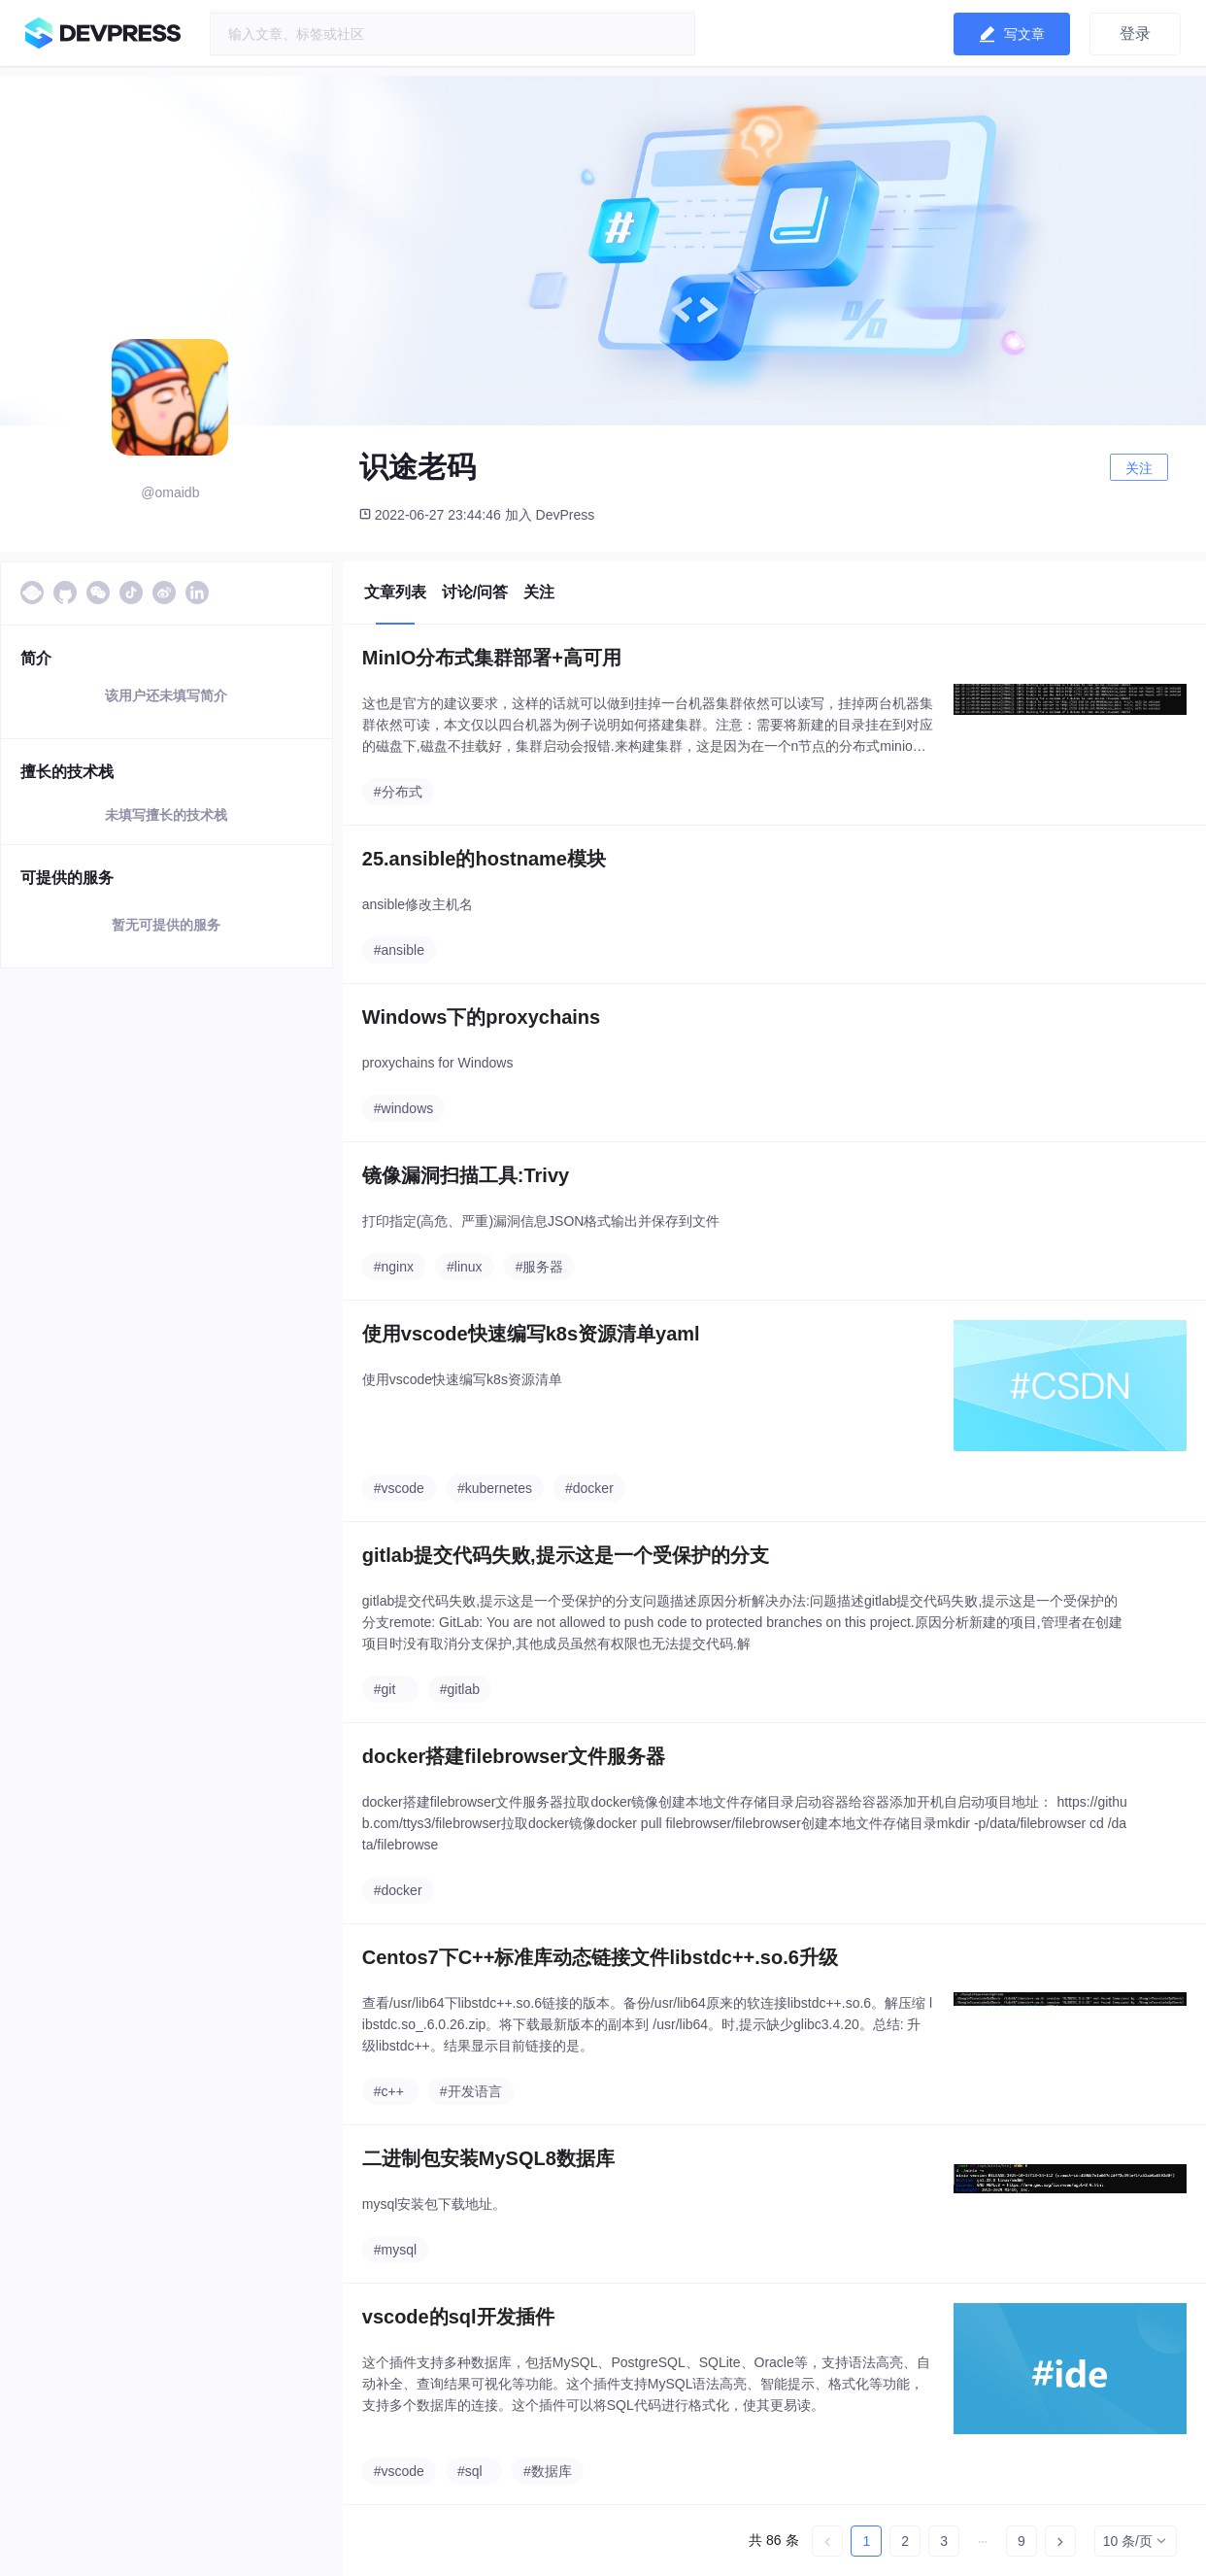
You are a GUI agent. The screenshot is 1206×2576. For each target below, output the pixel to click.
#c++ (389, 2091)
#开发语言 (471, 2091)
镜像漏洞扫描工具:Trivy (465, 1175)
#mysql (395, 2249)
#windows (403, 1108)
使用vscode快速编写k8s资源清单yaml (531, 1333)
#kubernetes (494, 1488)
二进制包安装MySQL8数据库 (488, 2158)
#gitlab (460, 1689)
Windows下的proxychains (481, 1017)
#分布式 (398, 791)
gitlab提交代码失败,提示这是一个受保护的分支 (565, 1555)
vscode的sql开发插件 (458, 2316)
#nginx (394, 1266)
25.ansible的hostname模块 (484, 858)
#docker (589, 1488)
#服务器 (540, 1266)
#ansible (399, 950)
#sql (470, 2471)
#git (385, 1689)
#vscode (399, 1488)
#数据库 (547, 2471)
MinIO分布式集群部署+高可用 (491, 657)
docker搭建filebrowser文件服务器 (513, 1756)
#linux (465, 1266)
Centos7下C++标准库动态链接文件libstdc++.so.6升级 (600, 1957)
